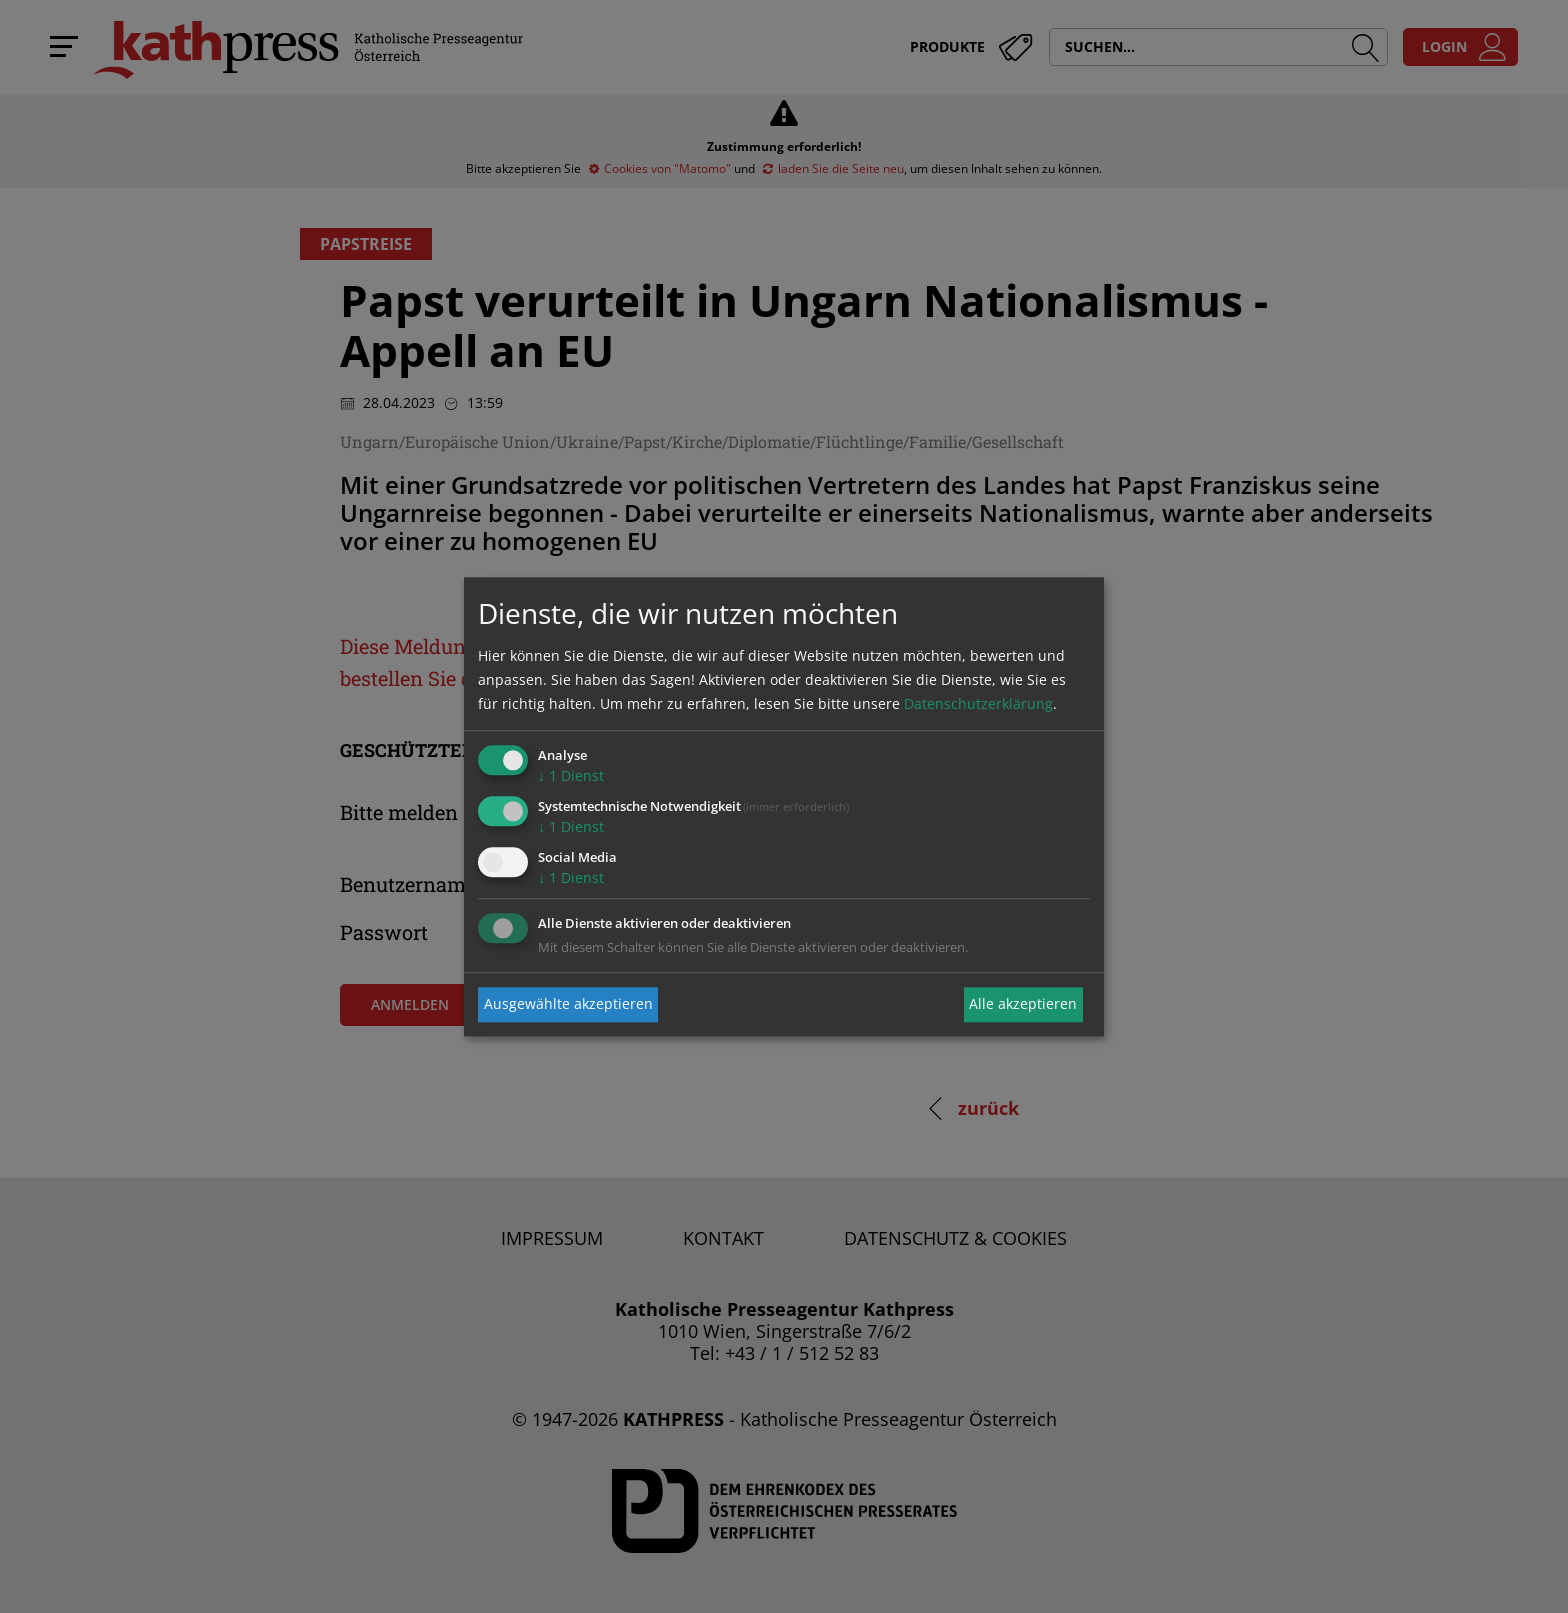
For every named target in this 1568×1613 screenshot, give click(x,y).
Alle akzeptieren (1023, 1004)
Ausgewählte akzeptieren (568, 1004)
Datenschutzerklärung (978, 704)
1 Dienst (571, 776)
